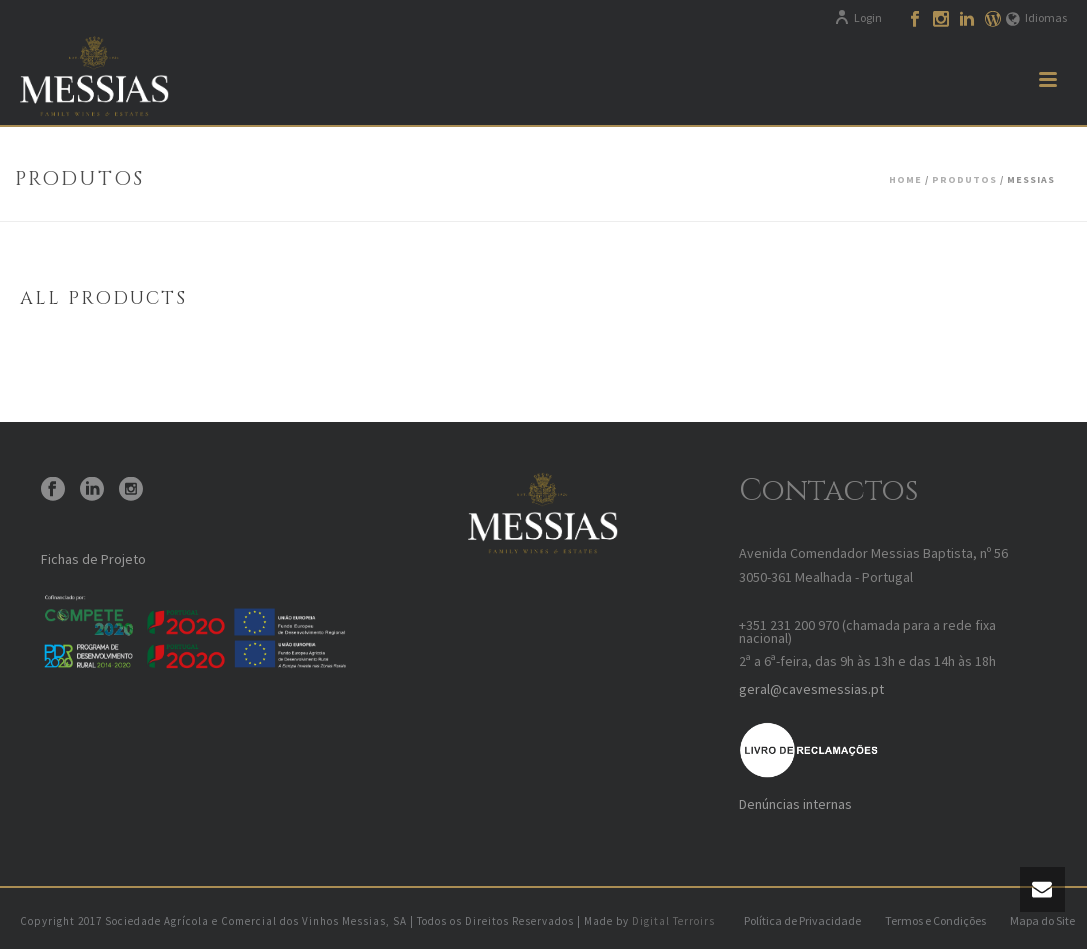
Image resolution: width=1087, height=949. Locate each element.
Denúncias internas (795, 804)
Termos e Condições (935, 920)
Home (905, 179)
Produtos (964, 179)
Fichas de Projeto (93, 559)
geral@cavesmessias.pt (811, 689)
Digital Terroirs (673, 921)
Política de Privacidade (802, 920)
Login (858, 17)
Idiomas (1036, 17)
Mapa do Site (1042, 920)
